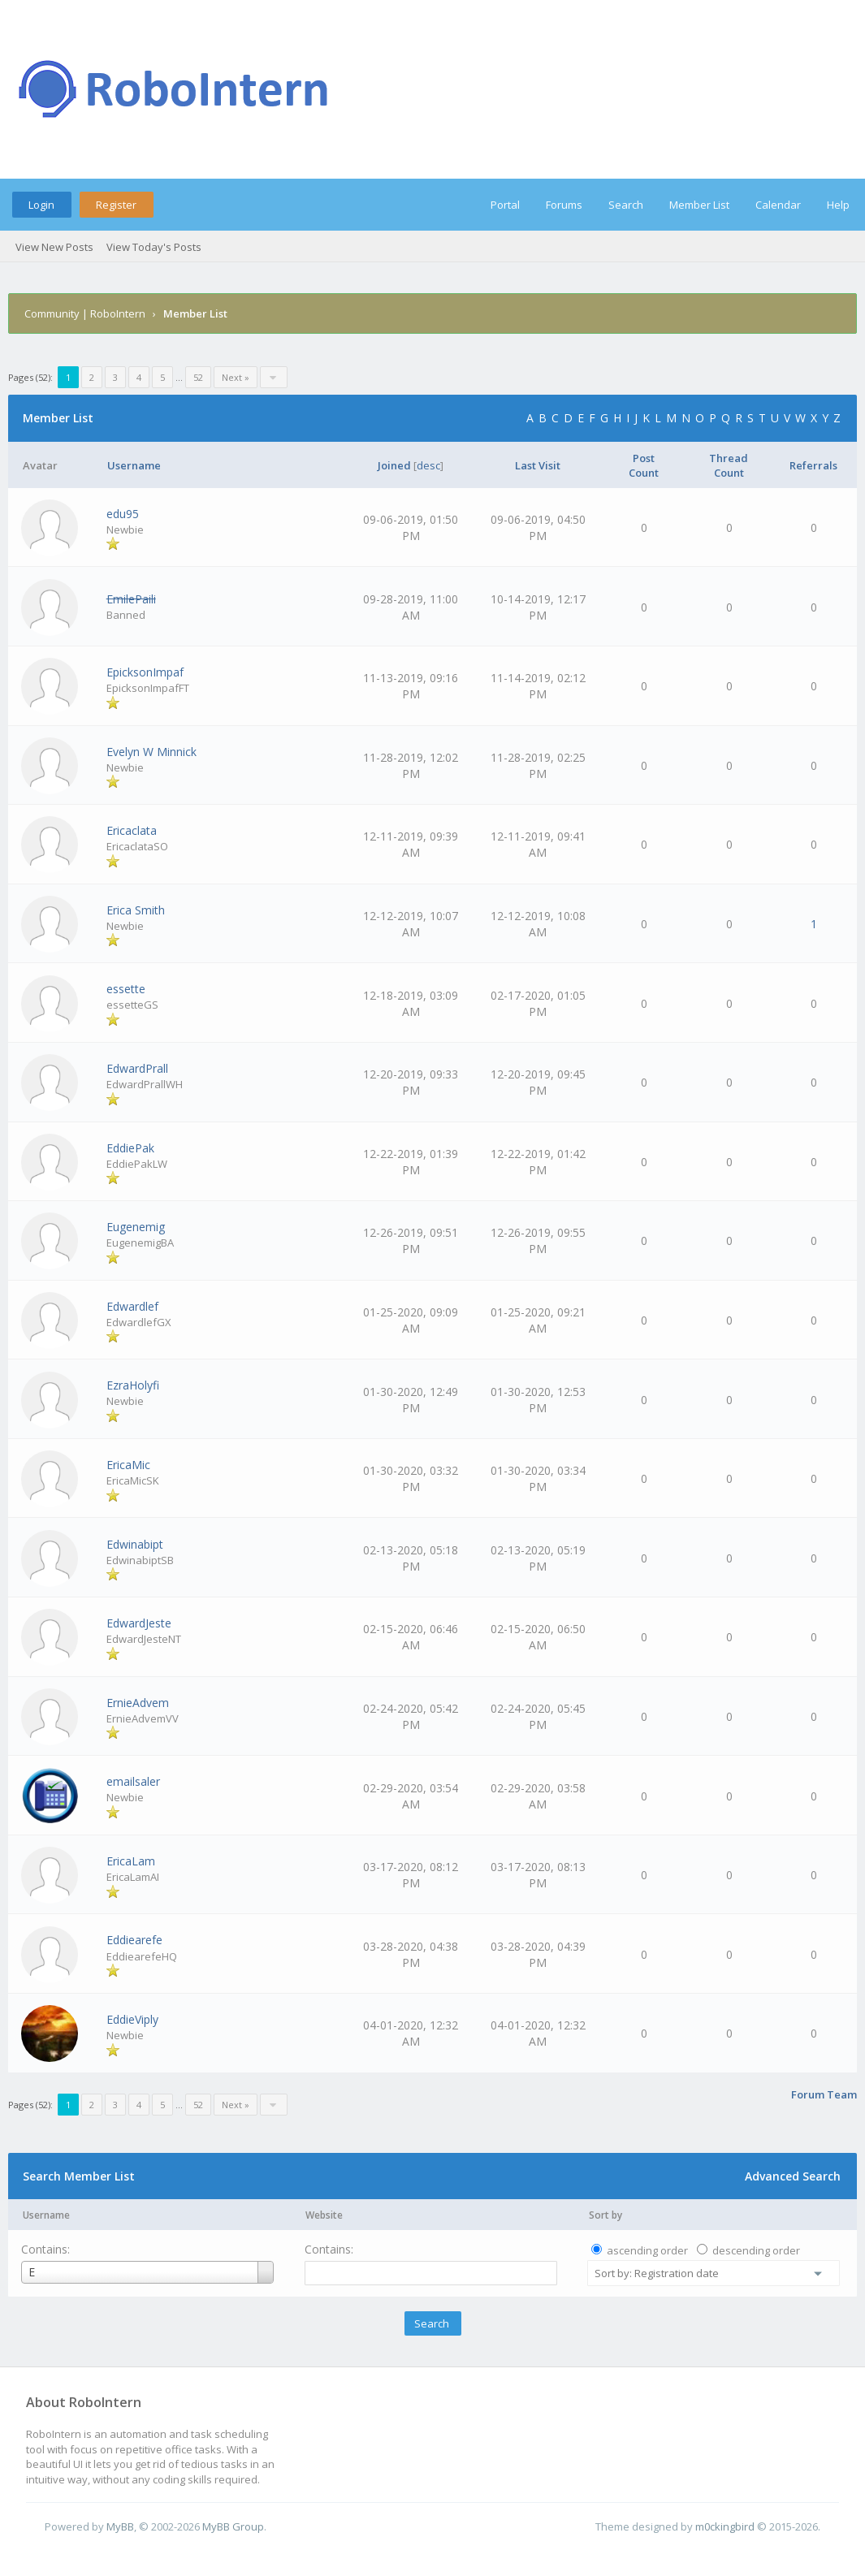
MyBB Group (233, 2526)
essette (125, 988)
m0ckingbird (725, 2526)
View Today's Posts (153, 247)
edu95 (122, 513)
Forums (564, 204)
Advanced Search (793, 2176)
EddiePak (130, 1148)
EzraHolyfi (132, 1385)
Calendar (778, 204)
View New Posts (54, 247)
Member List (699, 204)
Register (116, 204)
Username (46, 2215)
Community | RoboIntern (84, 313)
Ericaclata (131, 830)
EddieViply (132, 2019)
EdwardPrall (137, 1068)
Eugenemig (135, 1226)
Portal (505, 204)
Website (324, 2215)
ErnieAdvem (137, 1702)
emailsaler (133, 1781)
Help (838, 204)
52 (198, 377)
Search (625, 204)
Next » (235, 377)
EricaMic (128, 1464)
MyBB (120, 2526)
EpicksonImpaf (145, 672)
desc (428, 465)
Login (41, 204)
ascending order (647, 2250)
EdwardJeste (138, 1623)
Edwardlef (132, 1306)
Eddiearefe (134, 1939)
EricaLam (130, 1861)
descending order (756, 2250)
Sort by (605, 2215)
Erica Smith (135, 910)
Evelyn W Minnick (151, 751)
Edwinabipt (134, 1544)
